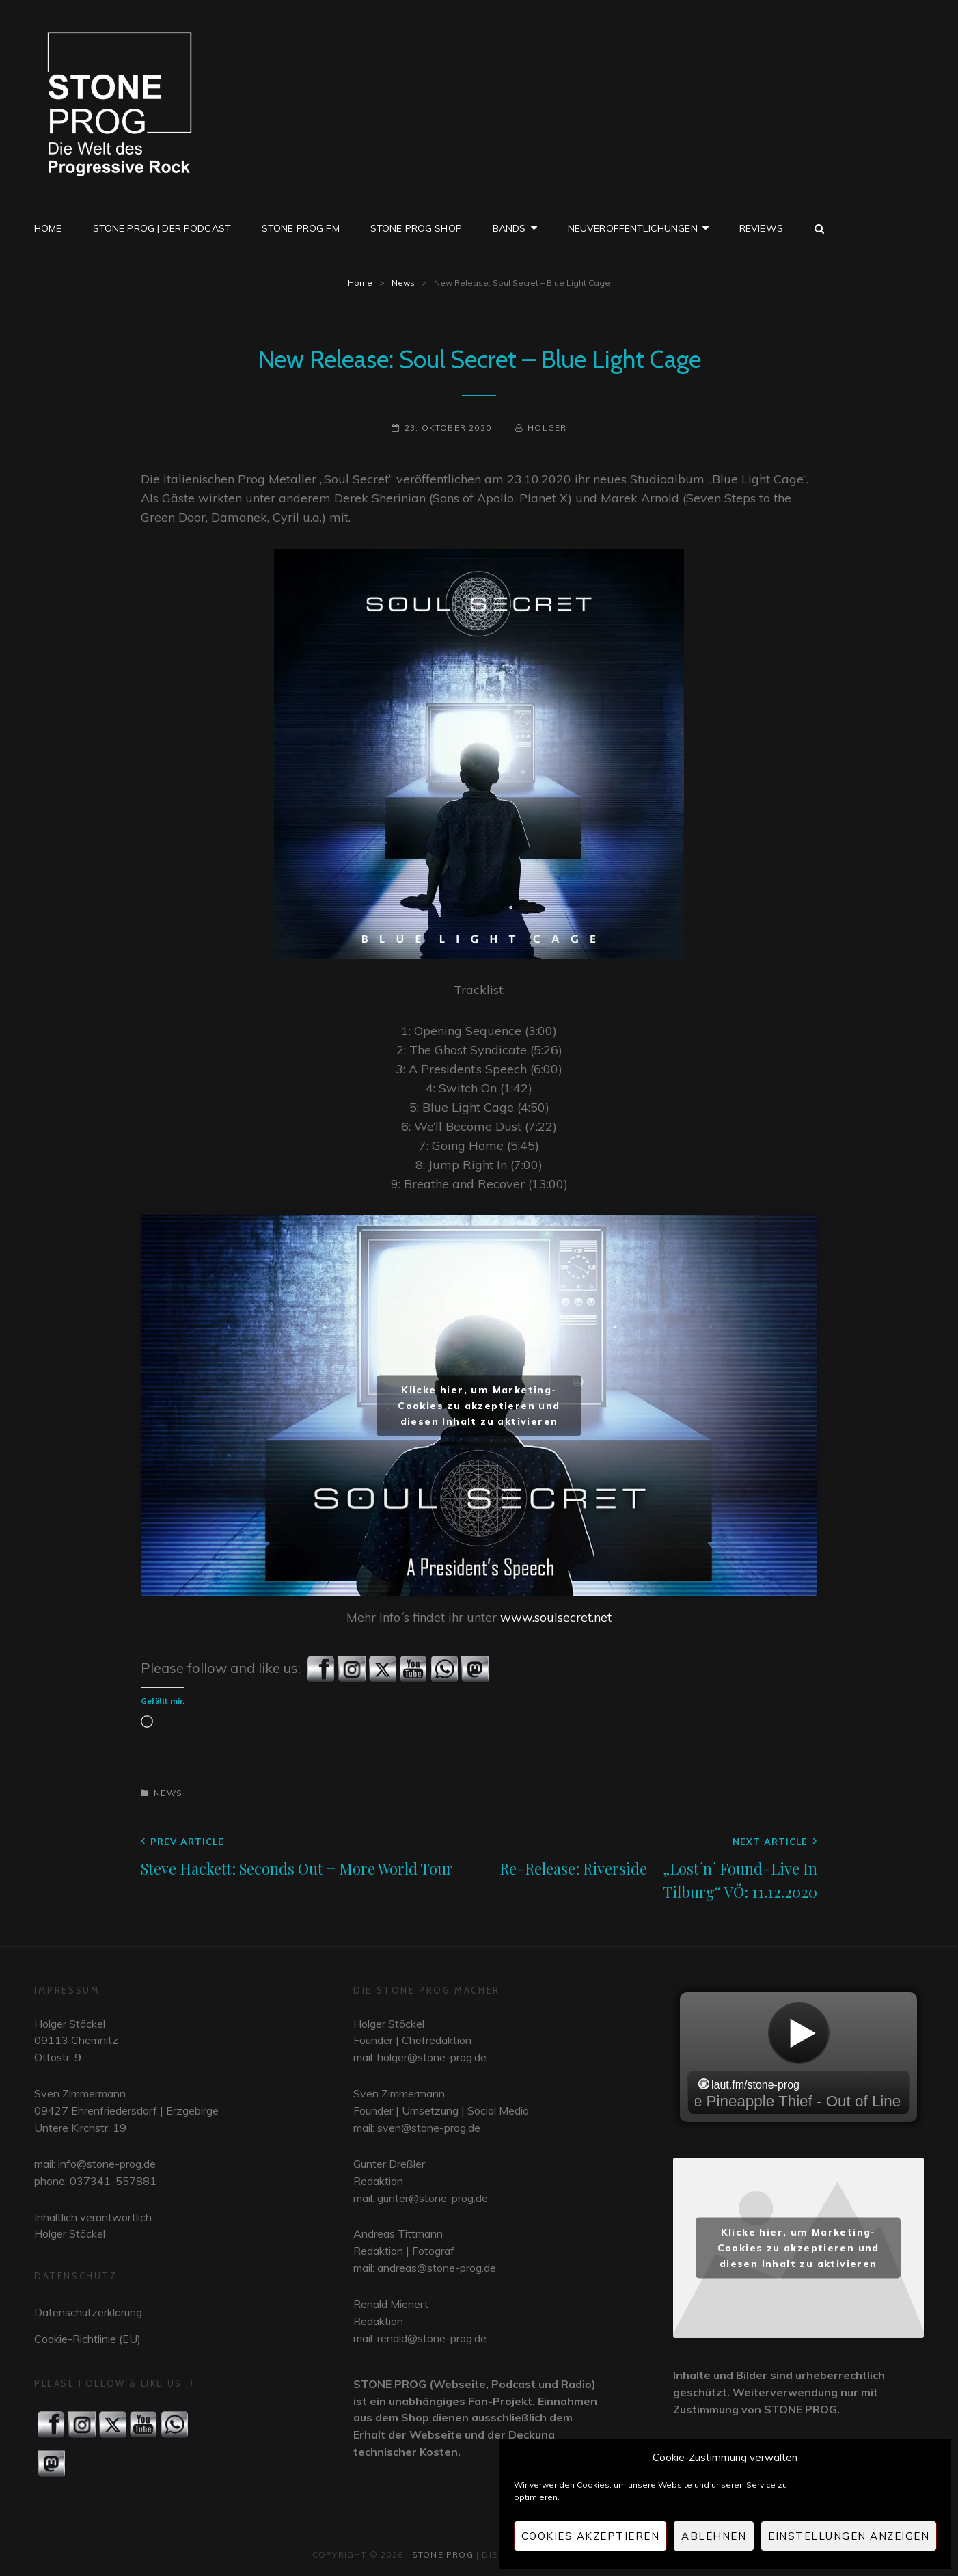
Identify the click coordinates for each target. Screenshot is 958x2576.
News (403, 283)
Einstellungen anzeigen (848, 2536)
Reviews (761, 228)
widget (798, 2057)
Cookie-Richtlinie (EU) (87, 2339)
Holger (547, 427)
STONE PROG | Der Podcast (162, 228)
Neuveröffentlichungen (633, 228)
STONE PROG (443, 2554)
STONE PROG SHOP (416, 228)
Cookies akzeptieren (590, 2536)
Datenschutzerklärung (88, 2312)
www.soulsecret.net (556, 1617)
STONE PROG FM (301, 228)
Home (48, 228)
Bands (509, 228)
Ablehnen (713, 2536)
